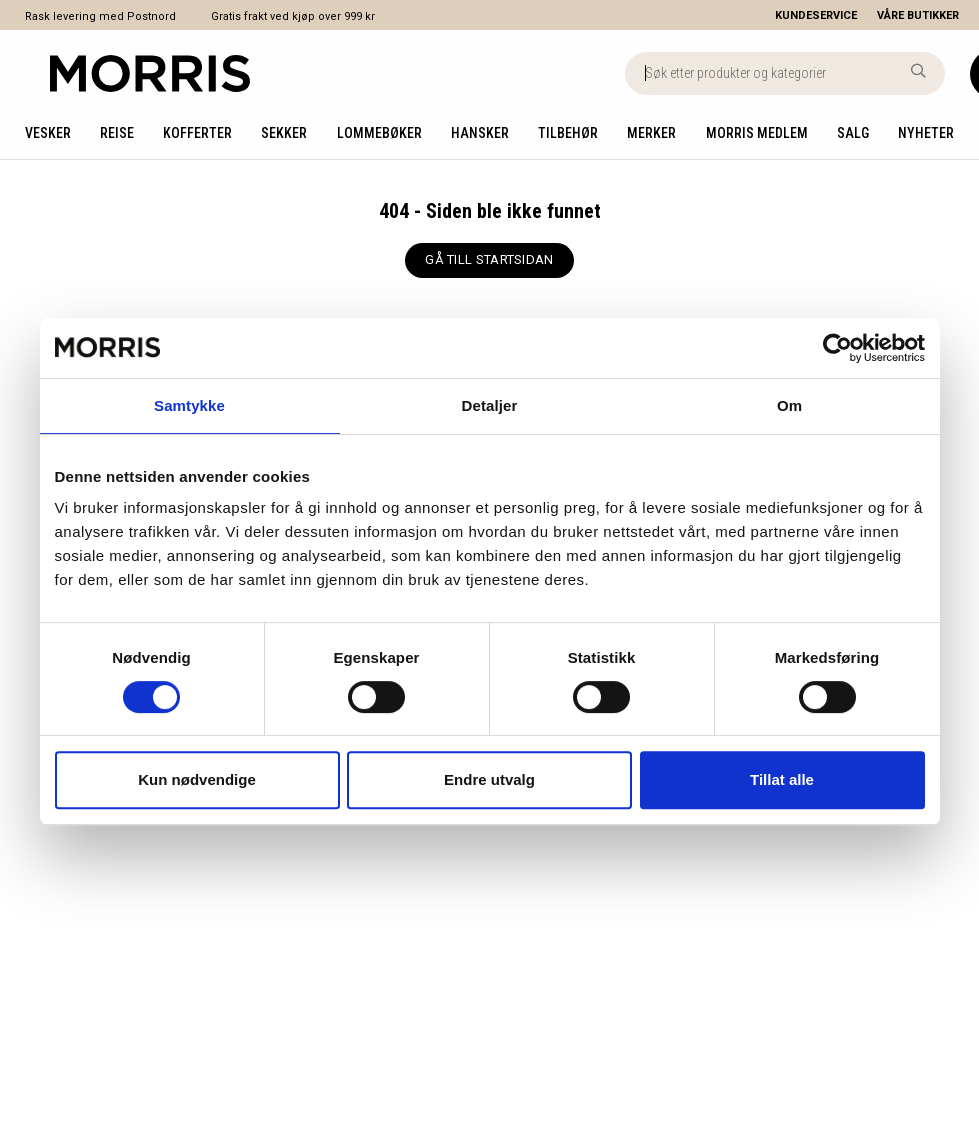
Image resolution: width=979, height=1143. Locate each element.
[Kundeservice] (816, 15)
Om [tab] (789, 405)
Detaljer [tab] (490, 405)
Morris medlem (757, 133)
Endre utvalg (489, 779)
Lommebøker (379, 133)
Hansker (480, 133)
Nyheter (926, 133)
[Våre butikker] (928, 15)
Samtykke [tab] (189, 405)
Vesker (48, 133)
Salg (853, 133)
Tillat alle (782, 779)
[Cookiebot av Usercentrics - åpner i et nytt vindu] (837, 348)
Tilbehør (568, 133)
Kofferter (197, 133)
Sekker (284, 133)
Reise (117, 133)
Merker (651, 133)
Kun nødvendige (197, 779)
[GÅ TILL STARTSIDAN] (489, 260)
